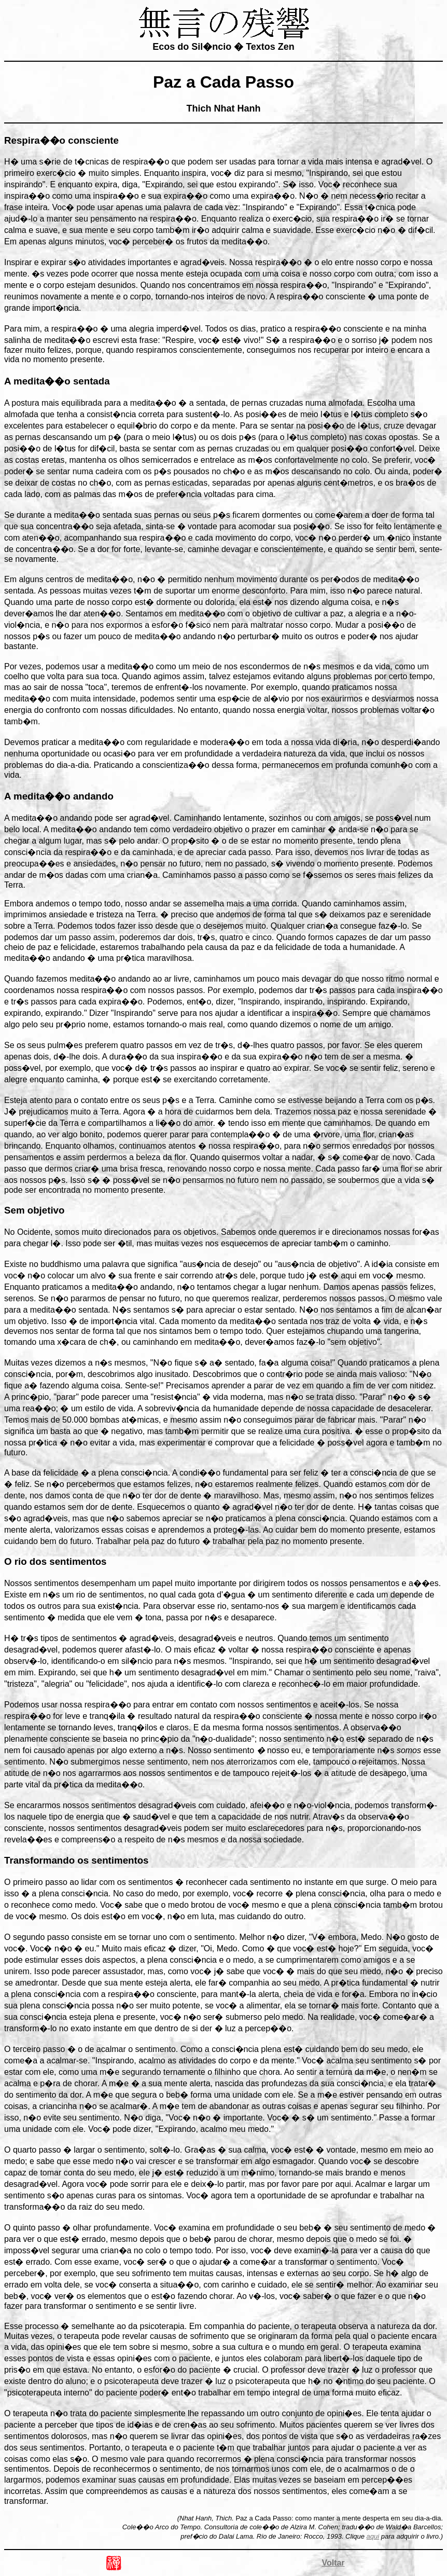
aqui (373, 2536)
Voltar (333, 2562)
